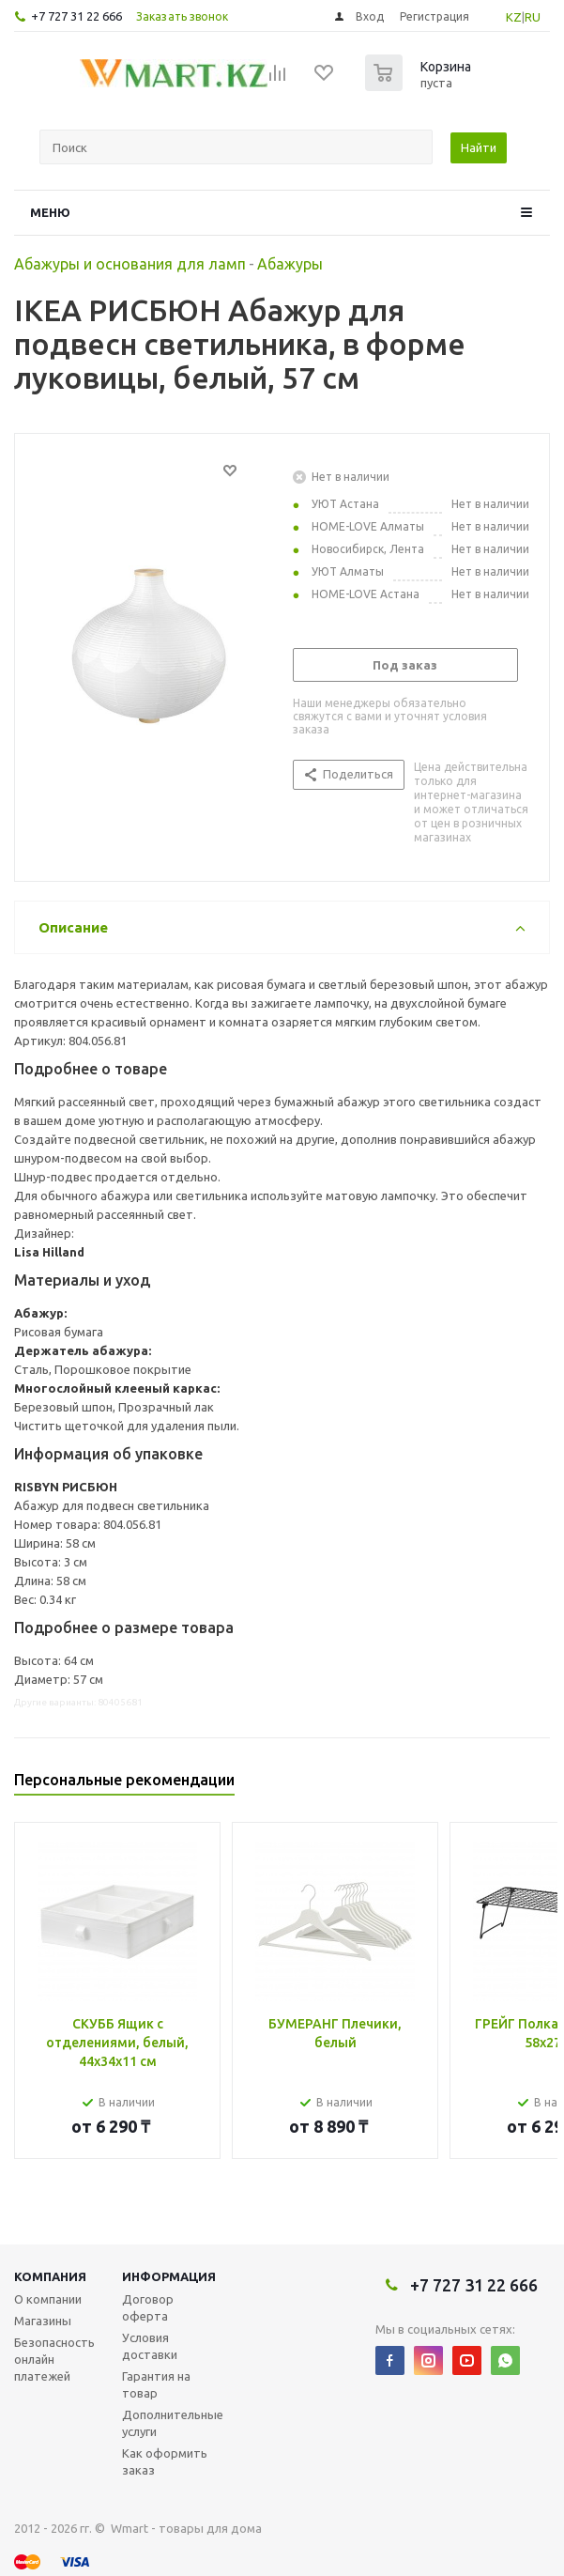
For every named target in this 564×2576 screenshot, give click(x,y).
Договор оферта (148, 2307)
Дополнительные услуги (172, 2423)
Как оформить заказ (164, 2461)
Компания (50, 2276)
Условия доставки (149, 2346)
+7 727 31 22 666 (76, 16)
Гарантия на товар (156, 2384)
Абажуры (290, 263)
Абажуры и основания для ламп (130, 263)
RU (533, 16)
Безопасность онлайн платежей (54, 2359)
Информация (169, 2276)
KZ (514, 16)
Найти (478, 147)
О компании (48, 2299)
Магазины (42, 2320)
